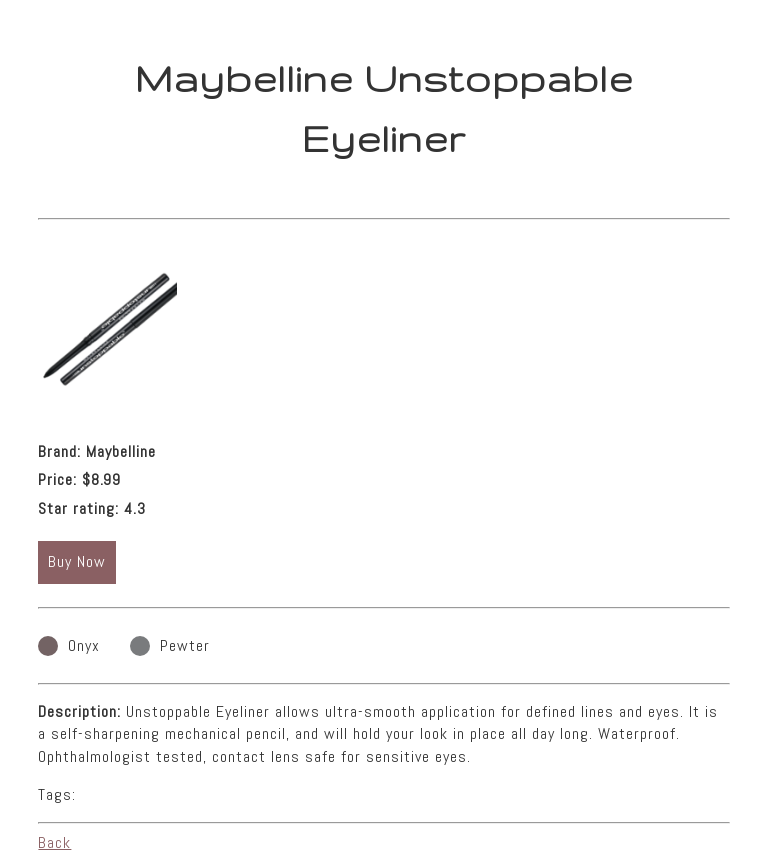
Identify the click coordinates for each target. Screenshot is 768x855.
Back (54, 842)
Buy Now (77, 561)
